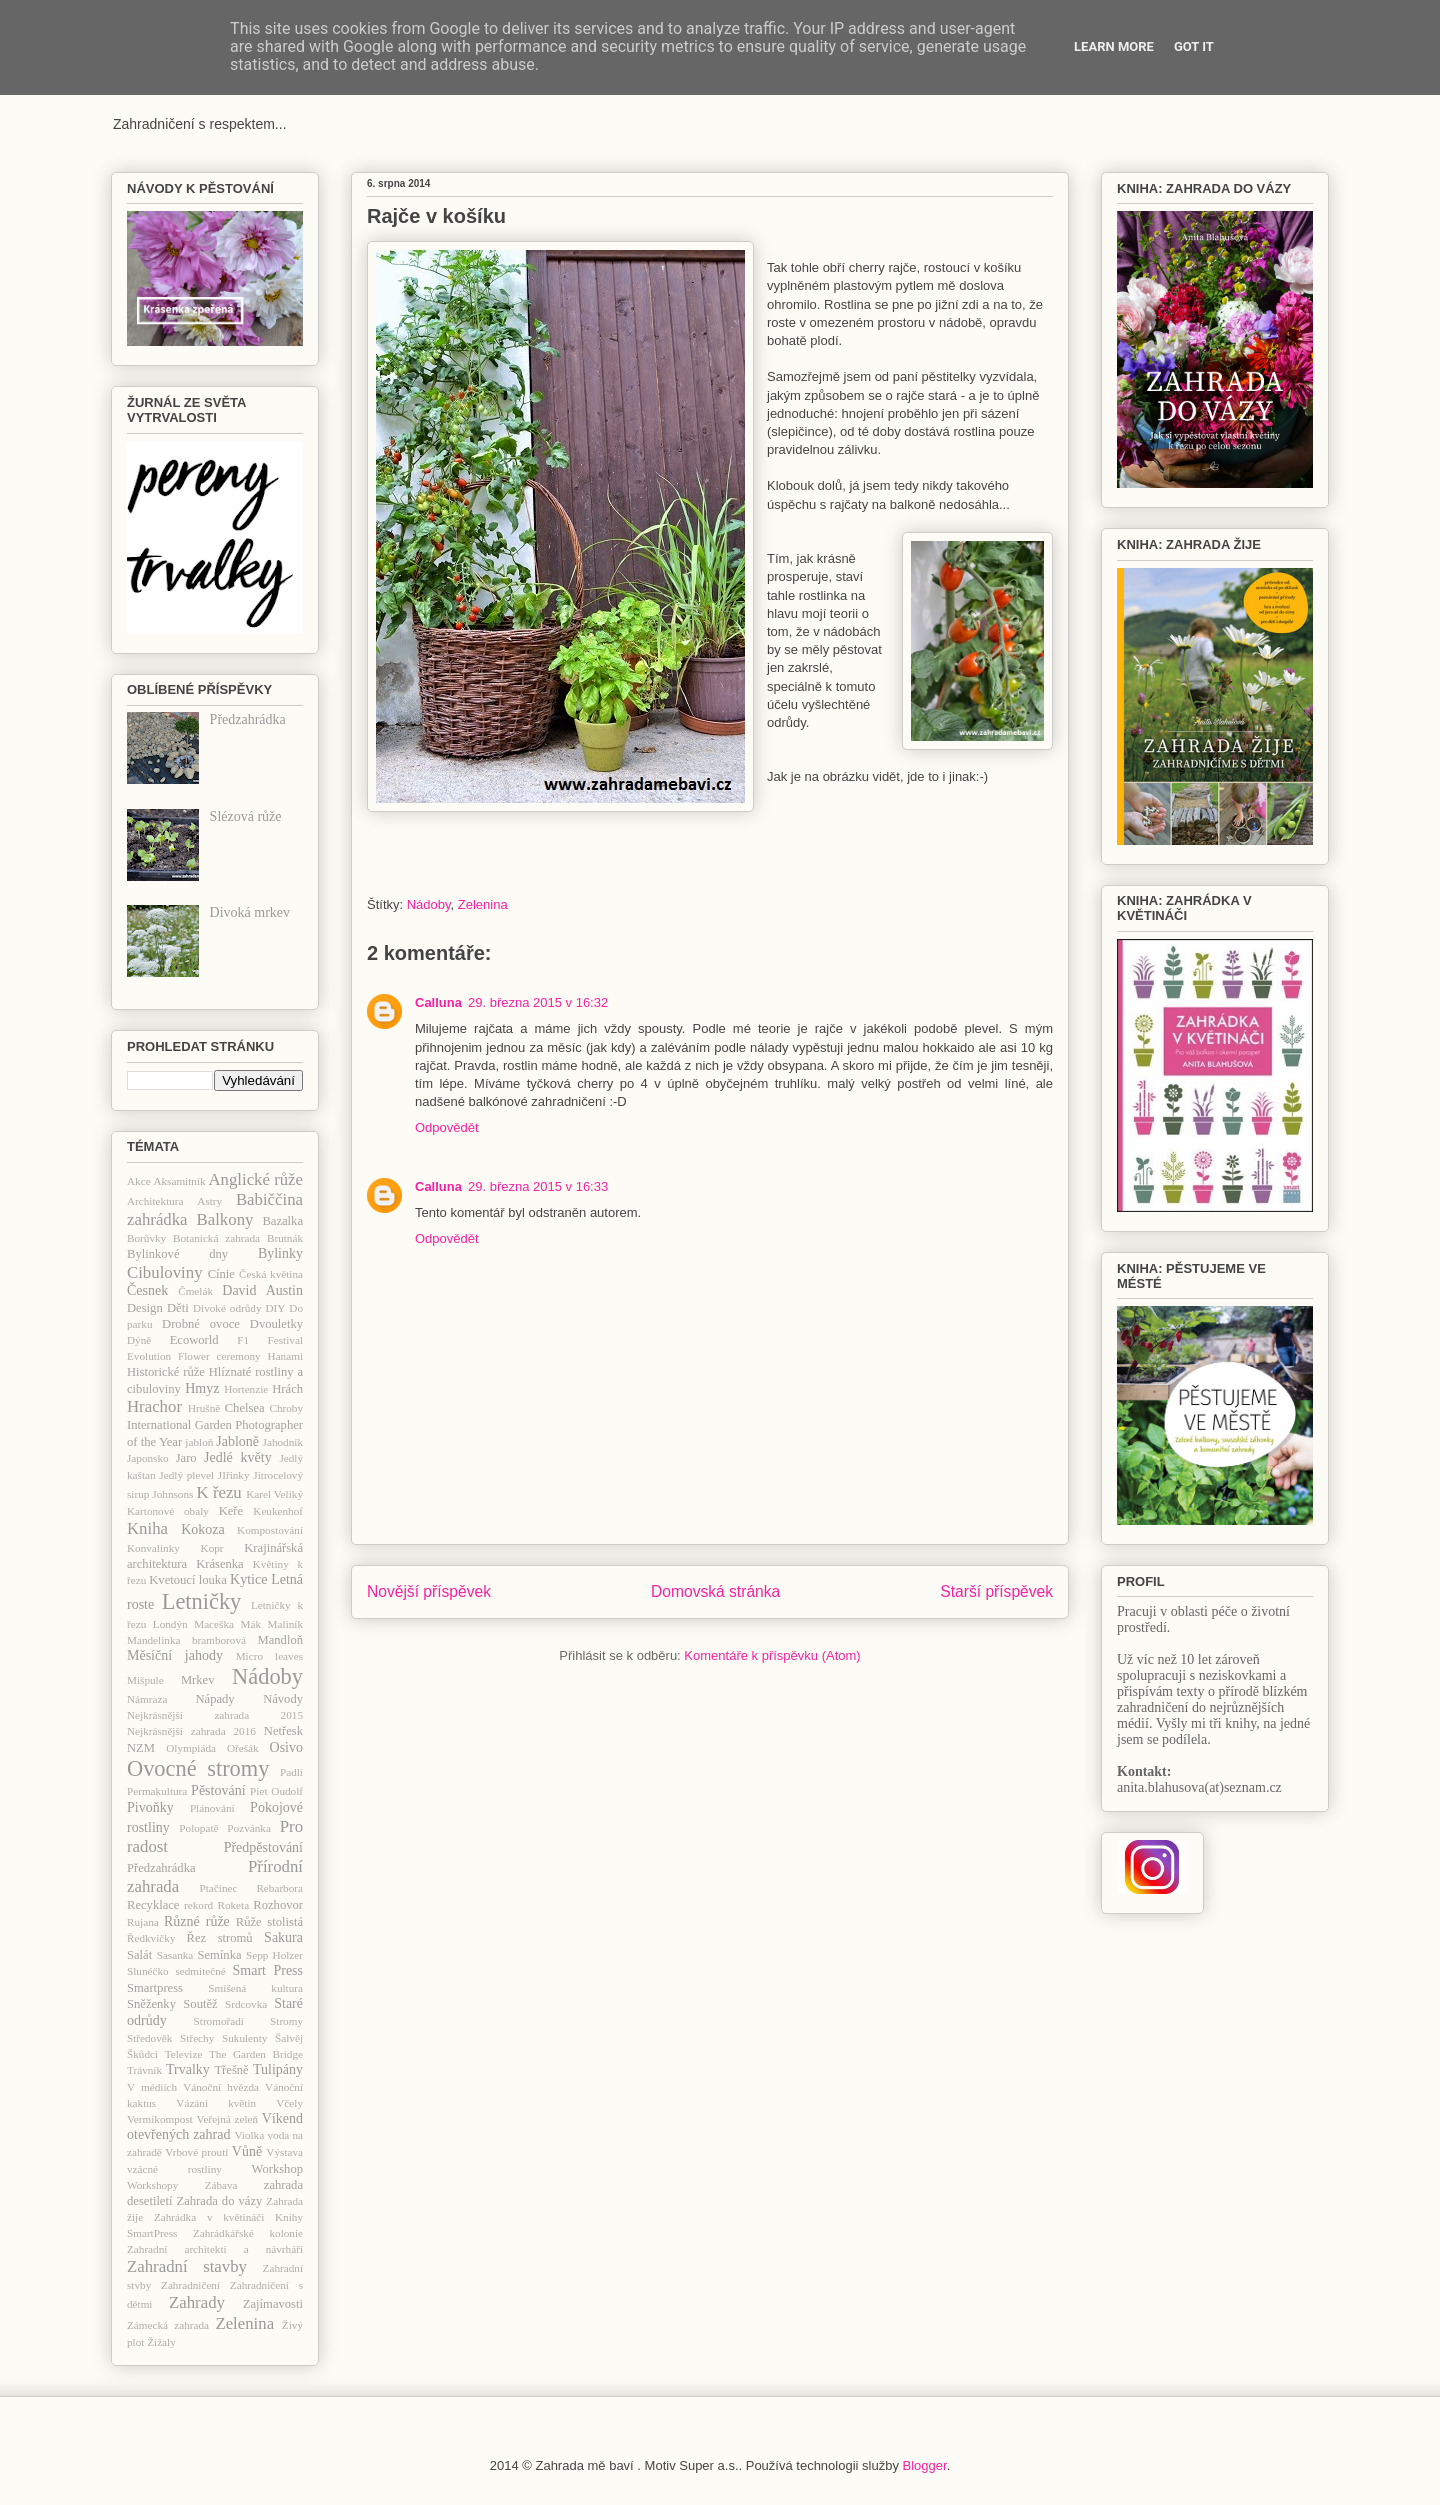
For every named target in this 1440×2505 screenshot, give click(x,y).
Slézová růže (246, 816)
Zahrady (197, 2302)
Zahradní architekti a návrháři (215, 2249)
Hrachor (154, 1406)
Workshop (277, 2169)
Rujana (143, 1922)
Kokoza (203, 1529)
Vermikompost (160, 2119)
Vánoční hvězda (221, 2087)
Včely (289, 2103)
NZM (141, 1748)
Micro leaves (269, 1656)
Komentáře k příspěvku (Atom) (772, 1655)
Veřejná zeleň (227, 2119)
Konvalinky (153, 1548)
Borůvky (146, 1238)
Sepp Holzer (274, 1955)
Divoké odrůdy (227, 1308)
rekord (198, 1905)
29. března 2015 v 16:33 (538, 1186)
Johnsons (172, 1494)
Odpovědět (447, 1127)
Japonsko (148, 1458)
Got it (1194, 46)
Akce (139, 1181)
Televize (184, 2054)
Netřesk (283, 1731)
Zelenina (483, 904)
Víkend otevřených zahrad (215, 2127)
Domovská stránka (715, 1591)
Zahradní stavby (187, 2266)
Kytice (248, 1579)
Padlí (291, 1772)
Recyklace (153, 1905)
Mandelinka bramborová (186, 1640)
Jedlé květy (238, 1457)
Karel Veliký (274, 1494)
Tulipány (278, 2069)
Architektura (155, 1201)
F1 (243, 1340)
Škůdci (142, 2054)
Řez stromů (220, 1938)
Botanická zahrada (216, 1238)
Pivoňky (150, 1807)
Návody (283, 1699)
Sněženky (151, 2004)
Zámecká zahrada (168, 2325)
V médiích (152, 2087)
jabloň (199, 1442)
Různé (182, 1921)
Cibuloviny (165, 1272)
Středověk (149, 2038)
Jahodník (283, 1442)
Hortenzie (246, 1389)
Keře (231, 1511)
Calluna (438, 1002)
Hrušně (204, 1408)
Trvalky (188, 2069)
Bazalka (282, 1221)
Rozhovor (278, 1905)
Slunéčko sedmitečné (176, 1971)
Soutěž (200, 2004)
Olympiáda (191, 1748)
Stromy (286, 2021)
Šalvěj (289, 2038)
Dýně (139, 1340)
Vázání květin (216, 2103)
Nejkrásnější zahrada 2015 (215, 1715)
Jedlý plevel (186, 1475)
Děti (178, 1308)
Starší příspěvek (996, 1591)
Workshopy (152, 2185)
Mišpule (145, 1680)
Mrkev (198, 1680)
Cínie (221, 1274)
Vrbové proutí (196, 2152)
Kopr (212, 1548)
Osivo (286, 1747)
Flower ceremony (219, 1356)
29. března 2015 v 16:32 (538, 1002)
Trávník (144, 2070)
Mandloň (280, 1640)
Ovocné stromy (198, 1768)
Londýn (170, 1624)
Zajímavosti (273, 2304)
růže (218, 1921)
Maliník (285, 1624)
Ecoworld (194, 1340)
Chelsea (245, 1408)
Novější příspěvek (429, 1591)
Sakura (283, 1937)
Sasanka (175, 1955)
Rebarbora (279, 1888)
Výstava (284, 2152)
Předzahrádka (248, 719)
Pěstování (218, 1790)
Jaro (186, 1458)
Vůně (247, 2151)
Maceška (214, 1624)
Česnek (147, 1290)
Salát (139, 1955)
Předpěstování (263, 1847)
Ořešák (243, 1748)
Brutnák (285, 1238)
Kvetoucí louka (188, 1580)
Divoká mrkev (250, 912)
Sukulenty (244, 2038)
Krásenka (220, 1564)
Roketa (233, 1905)
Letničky (202, 1601)
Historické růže (166, 1372)
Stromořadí (219, 2021)
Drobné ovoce (201, 1324)
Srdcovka (246, 2004)
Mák (251, 1624)
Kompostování (270, 1530)
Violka (249, 2135)
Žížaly (161, 2342)
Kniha (147, 1528)
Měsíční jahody (175, 1655)
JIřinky (234, 1475)
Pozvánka (249, 1828)
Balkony (225, 1219)
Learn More (1114, 46)
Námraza (147, 1699)
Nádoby (429, 904)
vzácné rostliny (174, 2169)
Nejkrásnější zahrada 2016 (191, 1731)
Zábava (221, 2185)
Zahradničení (190, 2285)
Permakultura (157, 1791)
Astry (209, 1201)
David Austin (262, 1290)
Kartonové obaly (168, 1511)
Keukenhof (278, 1511)
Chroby (286, 1408)
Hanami (285, 1356)
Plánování (212, 1808)
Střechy (197, 2038)
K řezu (218, 1492)
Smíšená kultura (255, 1988)
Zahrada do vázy (220, 2201)
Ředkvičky (151, 1938)
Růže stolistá (269, 1922)
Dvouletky (276, 1324)
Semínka (219, 1955)
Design (145, 1308)
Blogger (925, 2465)
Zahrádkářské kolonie (248, 2233)
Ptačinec (219, 1888)
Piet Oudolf (276, 1791)
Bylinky (280, 1253)
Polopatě (198, 1828)
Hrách (287, 1389)
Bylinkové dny (177, 1254)
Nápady (214, 1699)
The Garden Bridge (256, 2054)
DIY (275, 1308)
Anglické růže (255, 1179)
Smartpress (155, 1988)
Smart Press (268, 1970)
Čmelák (195, 1291)
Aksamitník (179, 1181)
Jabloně (237, 1441)
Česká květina (271, 1274)
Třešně (231, 2070)
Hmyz (202, 1388)
